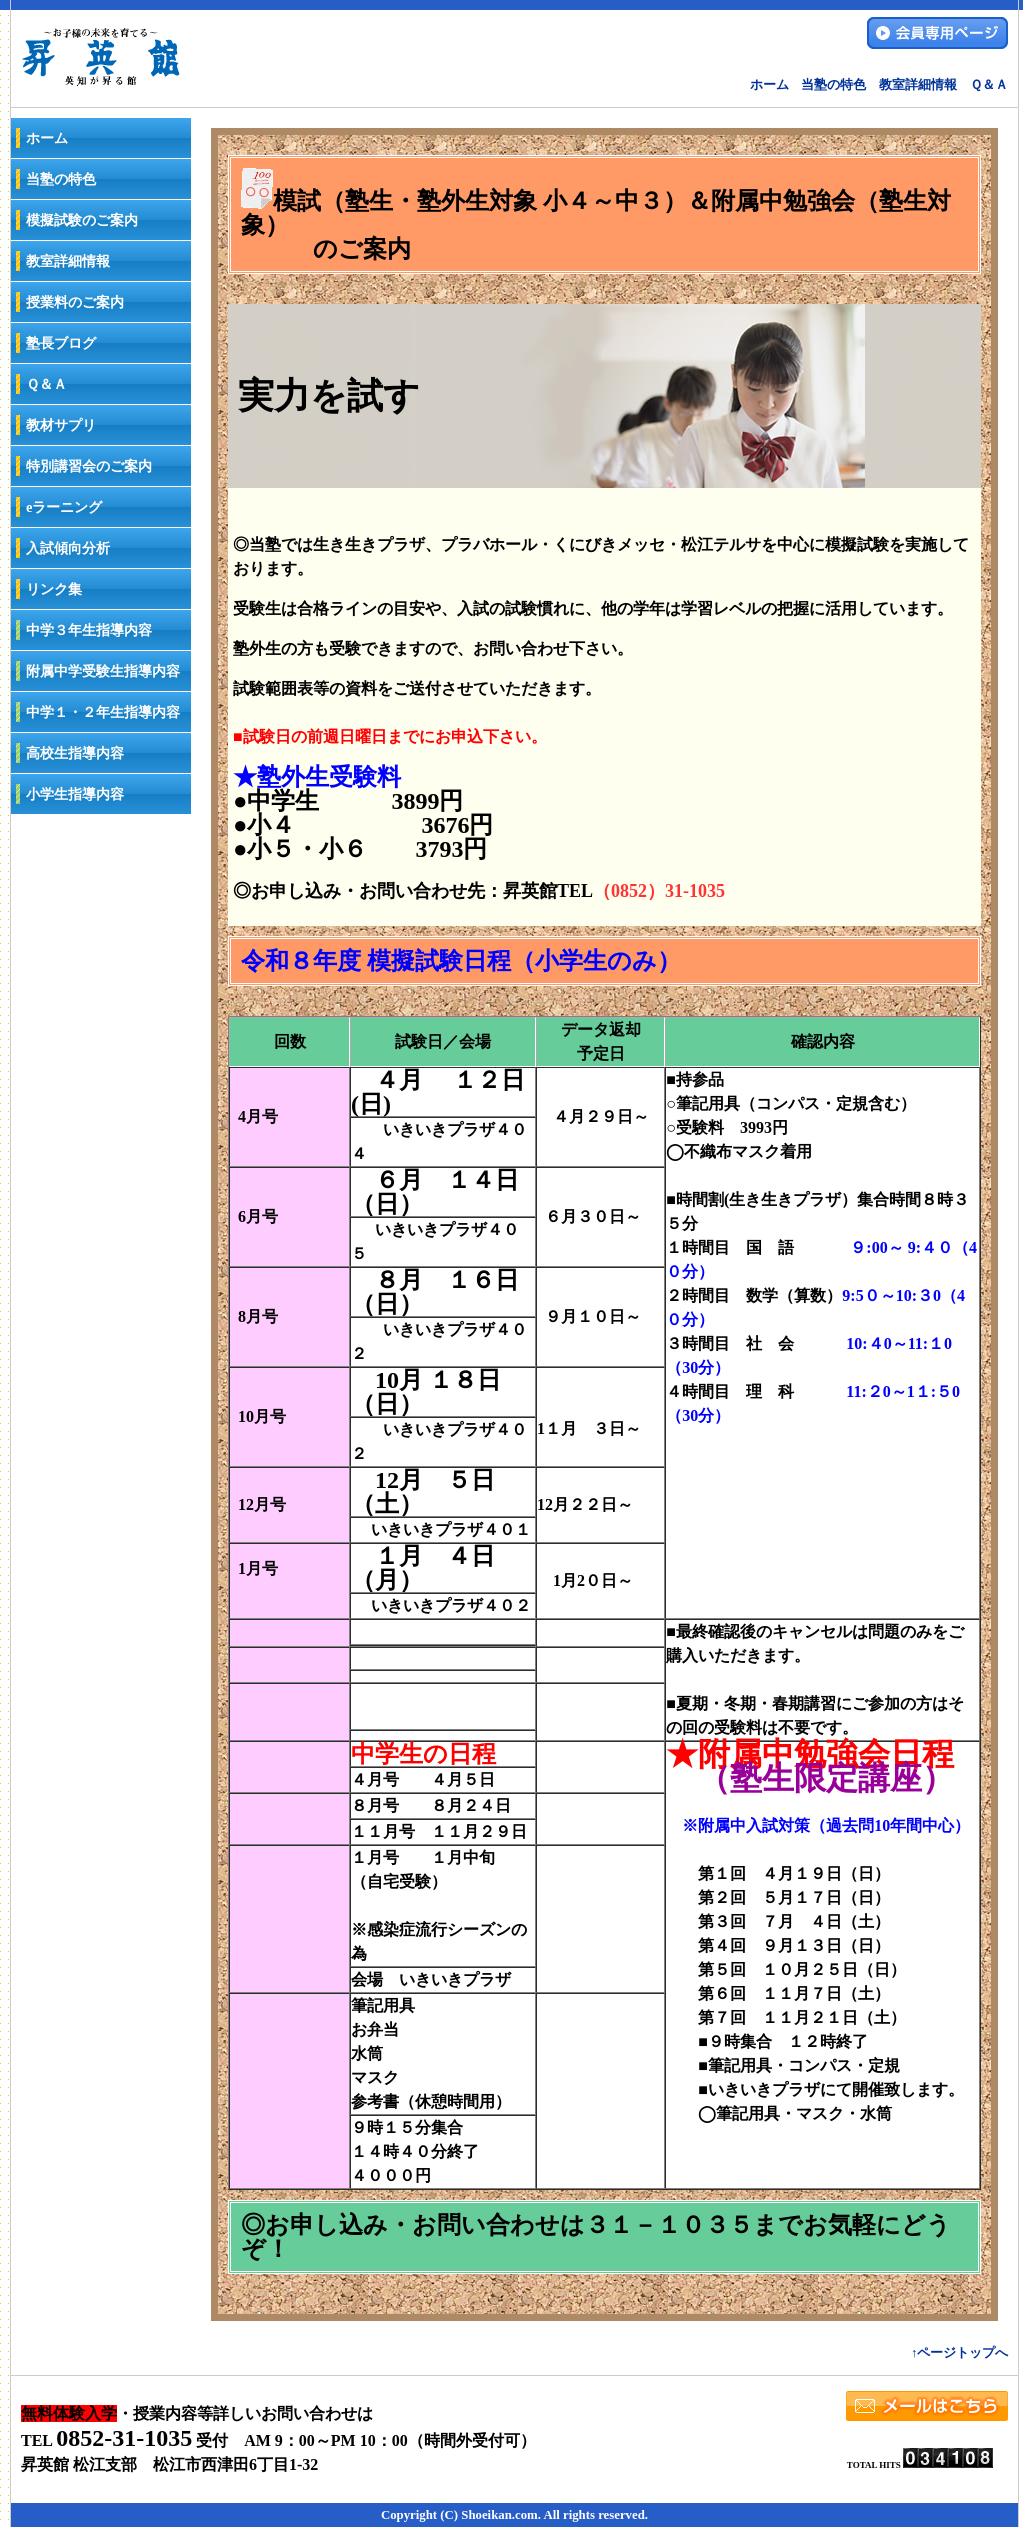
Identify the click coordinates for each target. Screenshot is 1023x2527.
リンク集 (54, 589)
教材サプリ (61, 425)
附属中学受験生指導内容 (103, 671)
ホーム (769, 85)
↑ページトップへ (959, 2353)
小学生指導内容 (75, 794)
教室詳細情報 (918, 85)
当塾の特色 (833, 85)
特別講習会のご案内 (89, 466)
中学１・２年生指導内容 (103, 712)
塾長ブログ (61, 343)
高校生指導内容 (75, 753)
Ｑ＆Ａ (989, 85)
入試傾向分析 (68, 548)
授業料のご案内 (75, 302)
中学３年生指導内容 (89, 630)
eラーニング (64, 507)
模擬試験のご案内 (82, 220)
